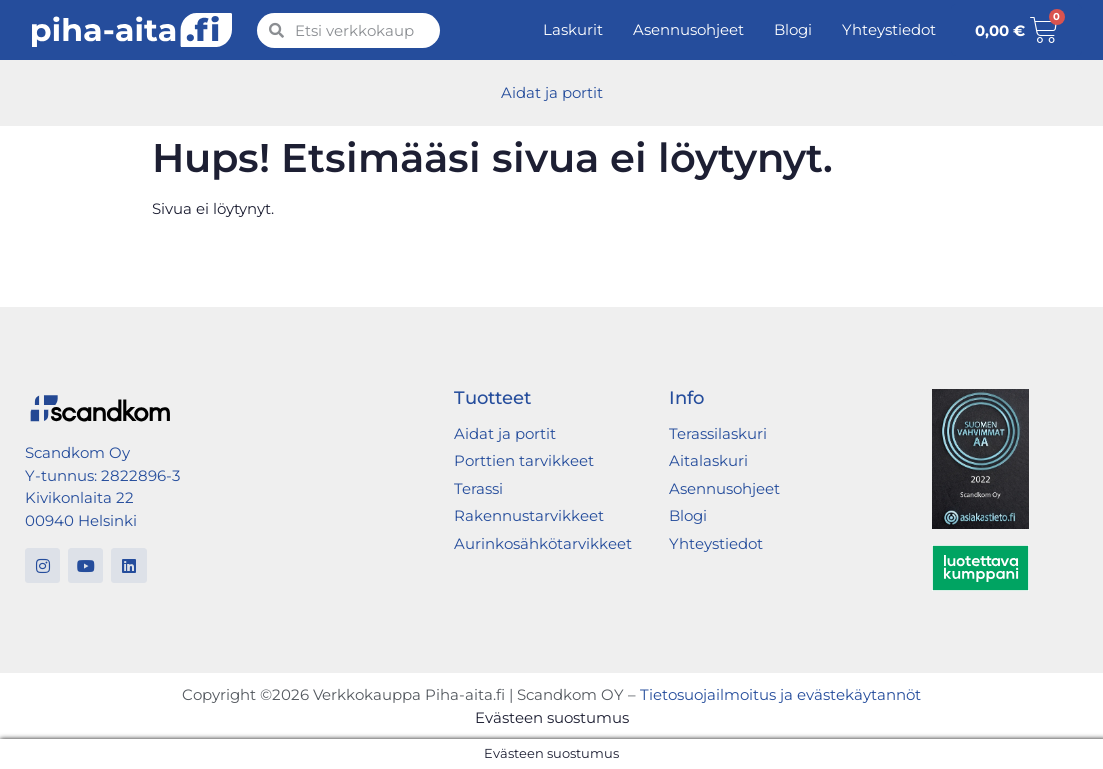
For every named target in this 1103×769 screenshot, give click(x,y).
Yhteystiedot (889, 29)
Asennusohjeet (688, 29)
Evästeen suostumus (552, 717)
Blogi (793, 29)
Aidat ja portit (552, 92)
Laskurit (573, 29)
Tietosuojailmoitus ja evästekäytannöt (780, 694)
